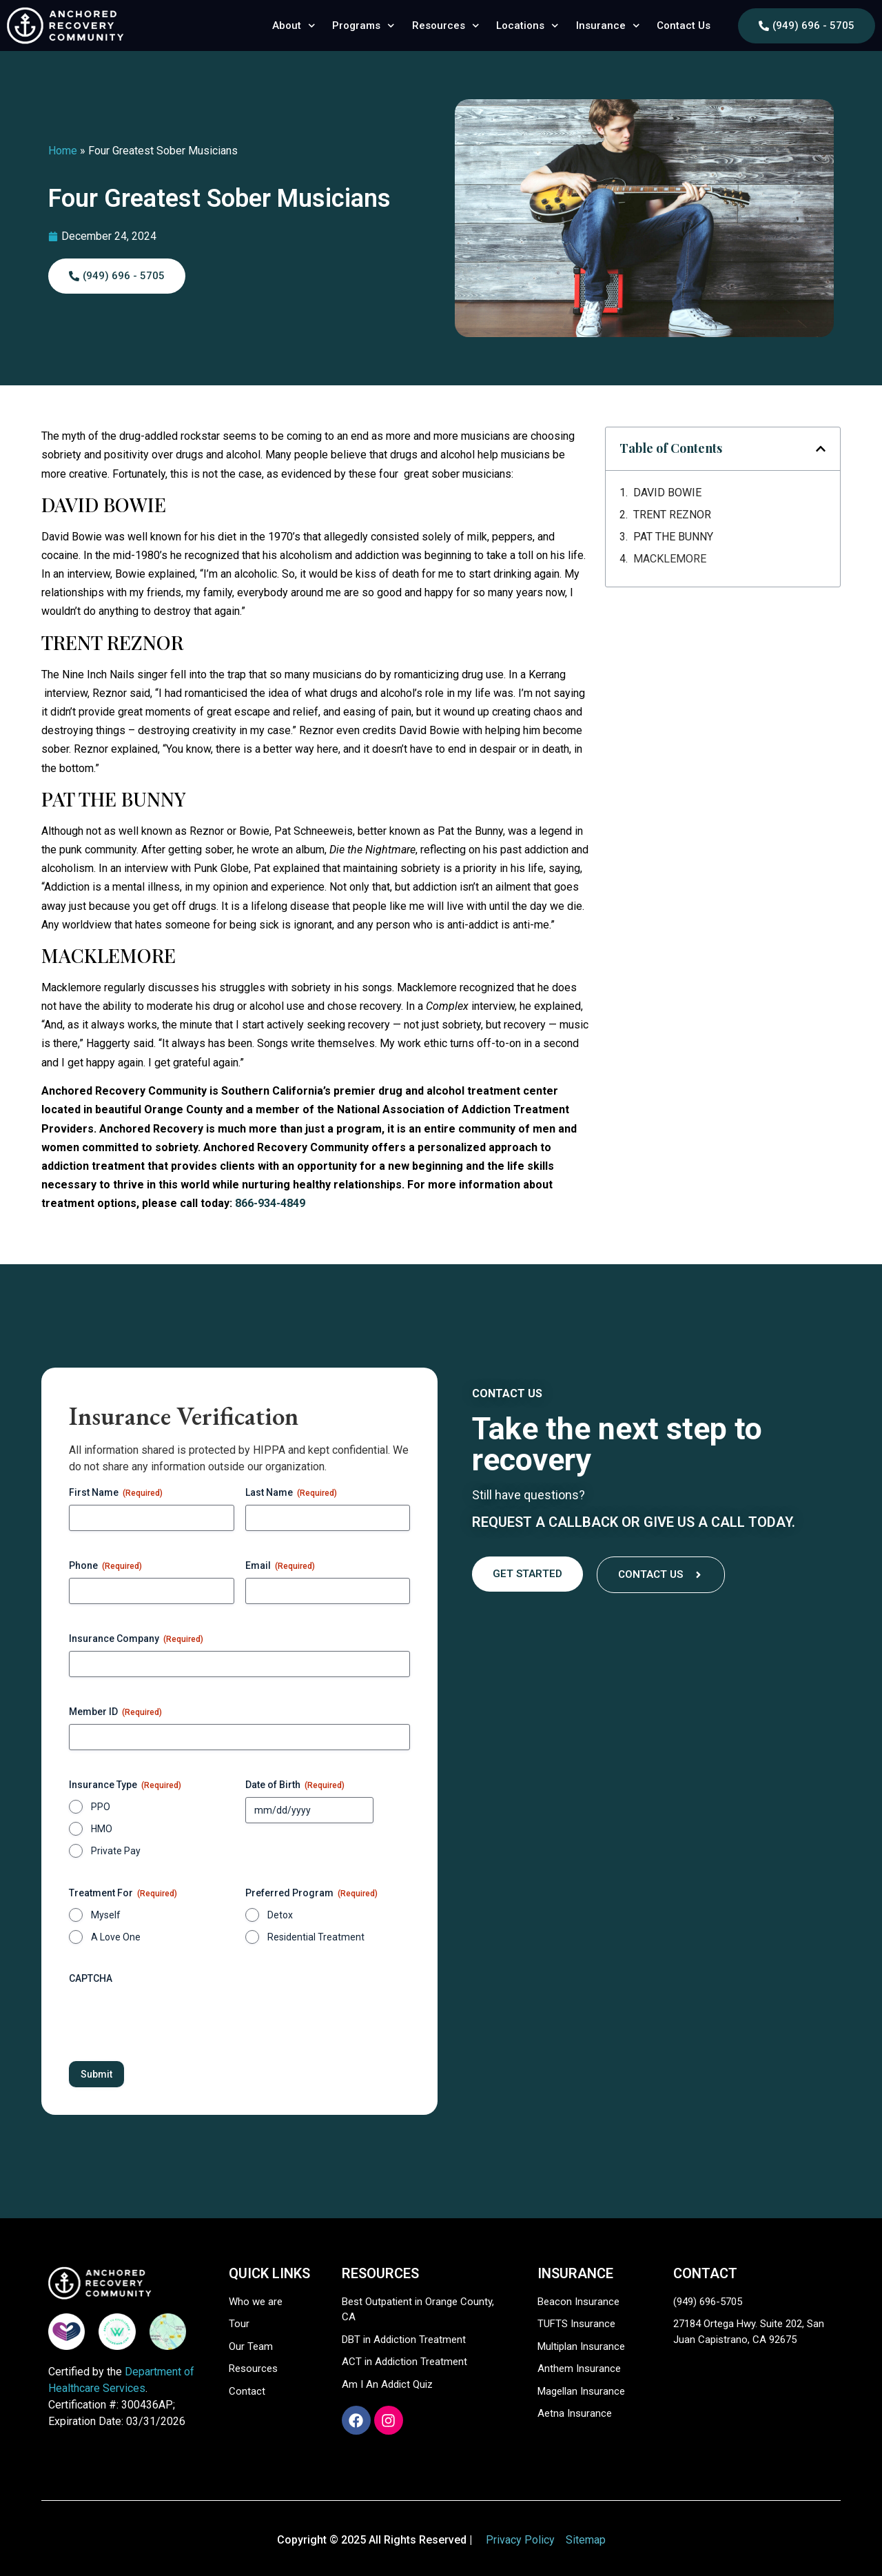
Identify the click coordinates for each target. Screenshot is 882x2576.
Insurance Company (136, 1639)
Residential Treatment (316, 1937)
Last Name (291, 1493)
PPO (100, 1806)
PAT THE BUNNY (673, 536)
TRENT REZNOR (672, 514)
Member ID (115, 1712)
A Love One (116, 1937)
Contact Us (683, 25)
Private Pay (116, 1850)
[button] (820, 448)
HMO (101, 1828)
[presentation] (173, 2018)
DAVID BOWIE (667, 492)
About (294, 25)
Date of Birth (295, 1785)
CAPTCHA (90, 1978)
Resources (446, 25)
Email (280, 1566)
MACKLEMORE (669, 558)
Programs (363, 25)
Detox (280, 1914)
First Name (116, 1493)
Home (62, 150)
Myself (106, 1914)
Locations (527, 25)
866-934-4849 (270, 1203)
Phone (105, 1566)
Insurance (608, 25)
